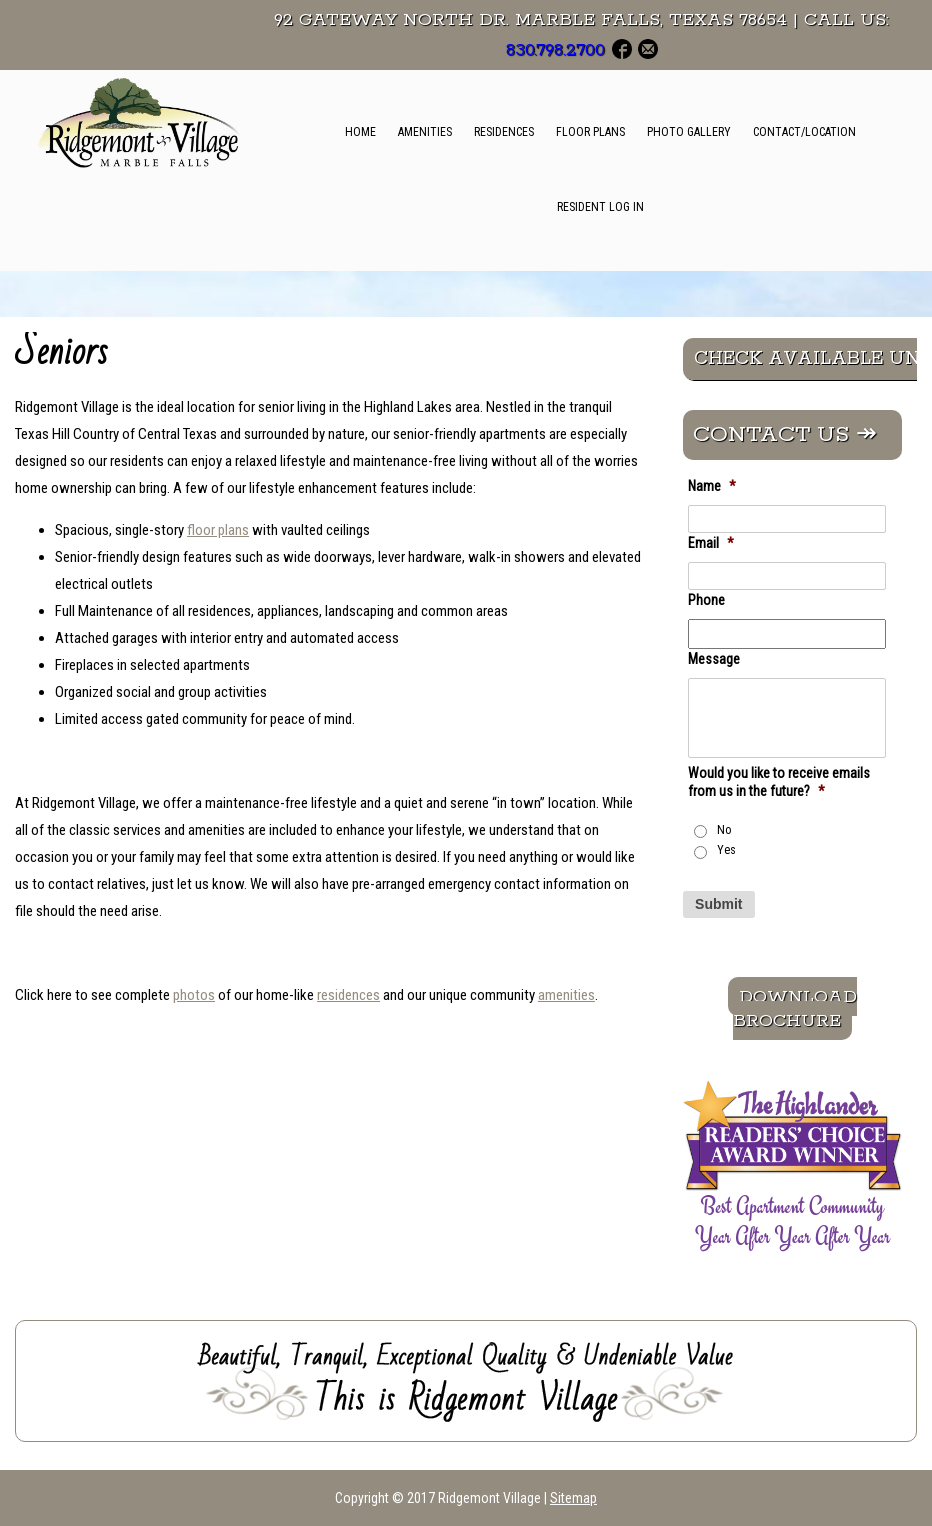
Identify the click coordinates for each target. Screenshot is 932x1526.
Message (714, 659)
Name (712, 486)
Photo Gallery (689, 132)
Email (711, 543)
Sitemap (573, 1498)
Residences (504, 132)
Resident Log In (600, 207)
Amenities (425, 132)
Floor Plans (590, 132)
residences (348, 995)
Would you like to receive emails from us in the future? (779, 782)
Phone (706, 600)
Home (360, 132)
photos (194, 995)
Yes (726, 850)
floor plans (218, 530)
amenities (566, 995)
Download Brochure (795, 1008)
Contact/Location (804, 132)
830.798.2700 (555, 50)
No (724, 830)
